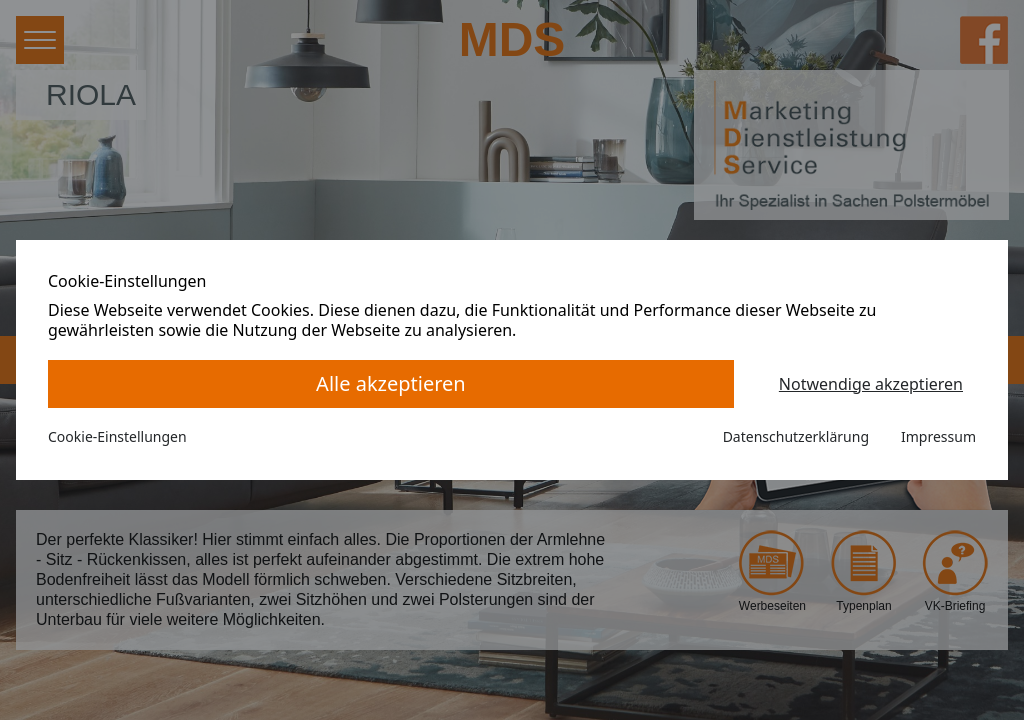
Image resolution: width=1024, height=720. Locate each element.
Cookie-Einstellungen (117, 436)
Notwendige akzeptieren (871, 384)
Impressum (938, 436)
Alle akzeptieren (391, 383)
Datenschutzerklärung (796, 436)
